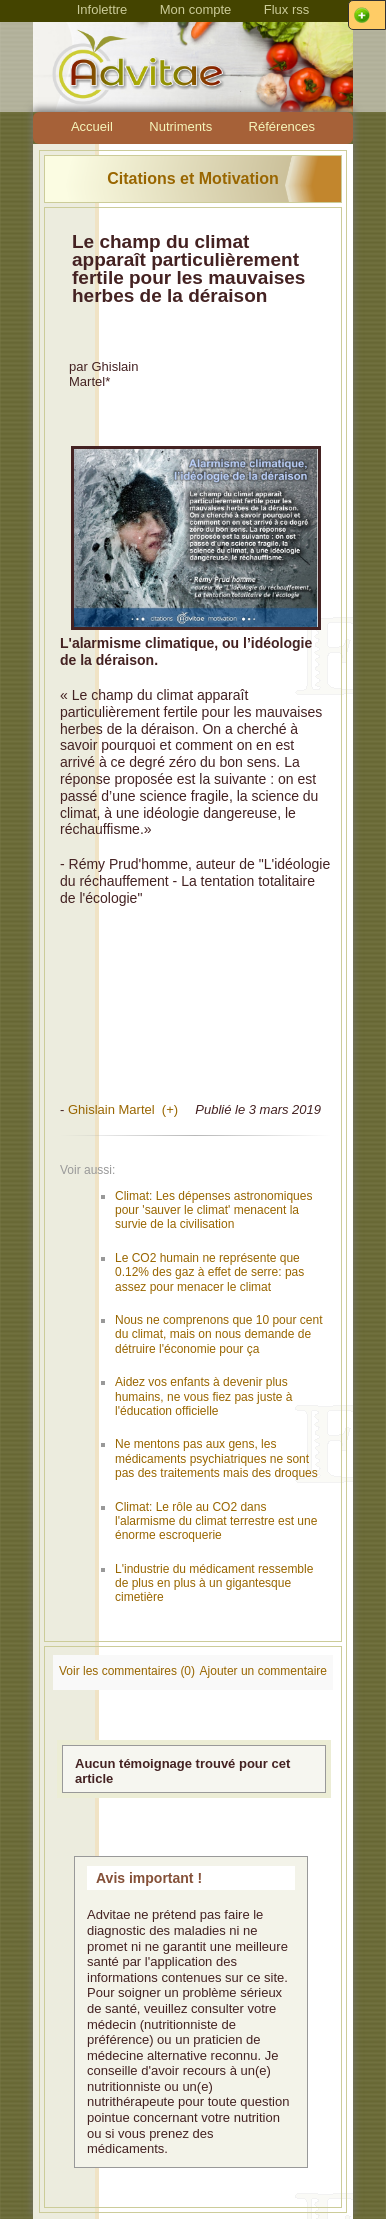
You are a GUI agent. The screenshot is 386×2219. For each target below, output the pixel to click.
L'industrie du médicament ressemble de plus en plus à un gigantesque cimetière (214, 1583)
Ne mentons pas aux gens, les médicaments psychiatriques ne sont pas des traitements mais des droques (216, 1458)
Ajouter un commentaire (263, 1671)
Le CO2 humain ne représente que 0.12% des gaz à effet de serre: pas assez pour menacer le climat (209, 1272)
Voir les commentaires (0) (127, 1671)
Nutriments (180, 126)
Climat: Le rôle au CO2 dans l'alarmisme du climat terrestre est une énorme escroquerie (216, 1521)
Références (282, 126)
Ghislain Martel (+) (123, 1109)
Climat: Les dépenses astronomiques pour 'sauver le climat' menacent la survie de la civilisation (213, 1210)
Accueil (92, 126)
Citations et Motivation (193, 178)
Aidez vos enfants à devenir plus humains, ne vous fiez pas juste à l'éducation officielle (203, 1396)
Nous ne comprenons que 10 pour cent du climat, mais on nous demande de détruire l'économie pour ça (218, 1334)
